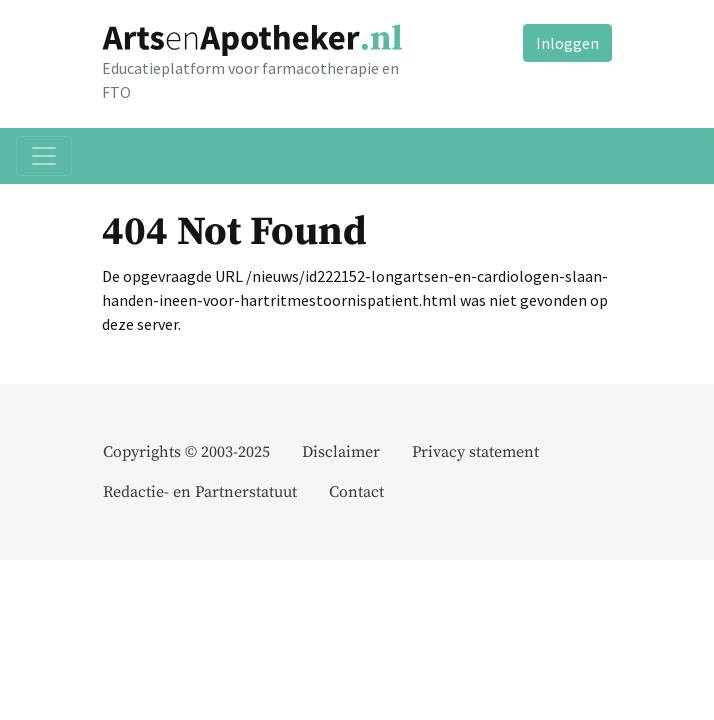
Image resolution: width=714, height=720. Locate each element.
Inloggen (567, 43)
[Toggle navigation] (44, 156)
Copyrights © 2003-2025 (186, 452)
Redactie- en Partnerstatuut (200, 492)
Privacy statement (475, 452)
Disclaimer (341, 452)
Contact (356, 492)
